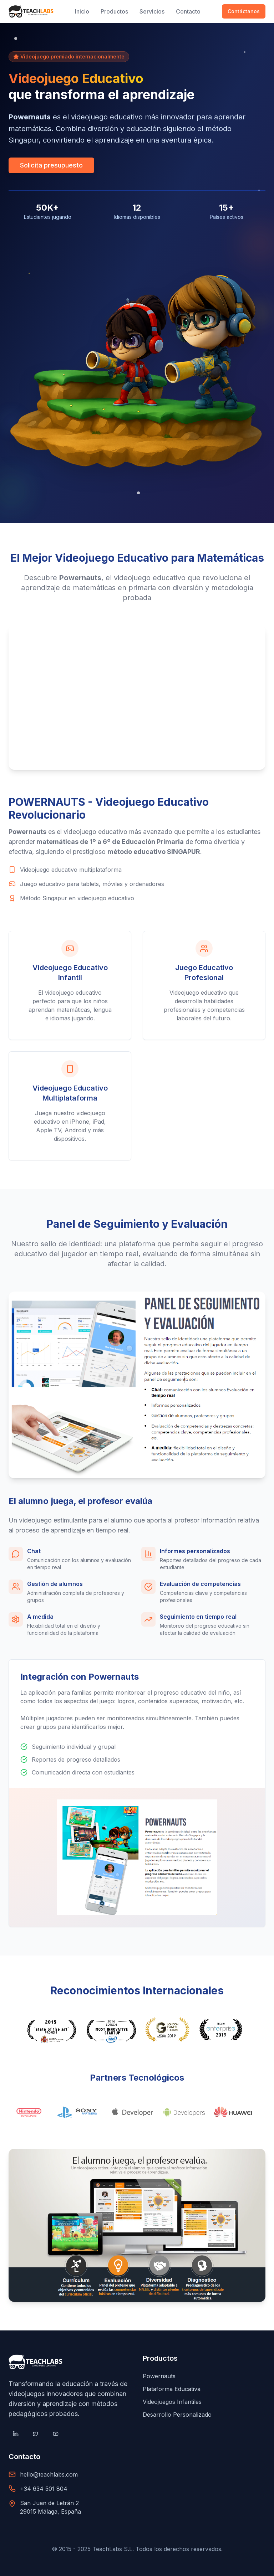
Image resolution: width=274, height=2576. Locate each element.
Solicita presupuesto (51, 165)
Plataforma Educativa (172, 2388)
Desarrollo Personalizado (177, 2414)
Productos (114, 11)
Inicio (82, 11)
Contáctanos (244, 11)
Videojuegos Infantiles (172, 2401)
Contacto (188, 11)
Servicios (151, 11)
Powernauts (159, 2376)
